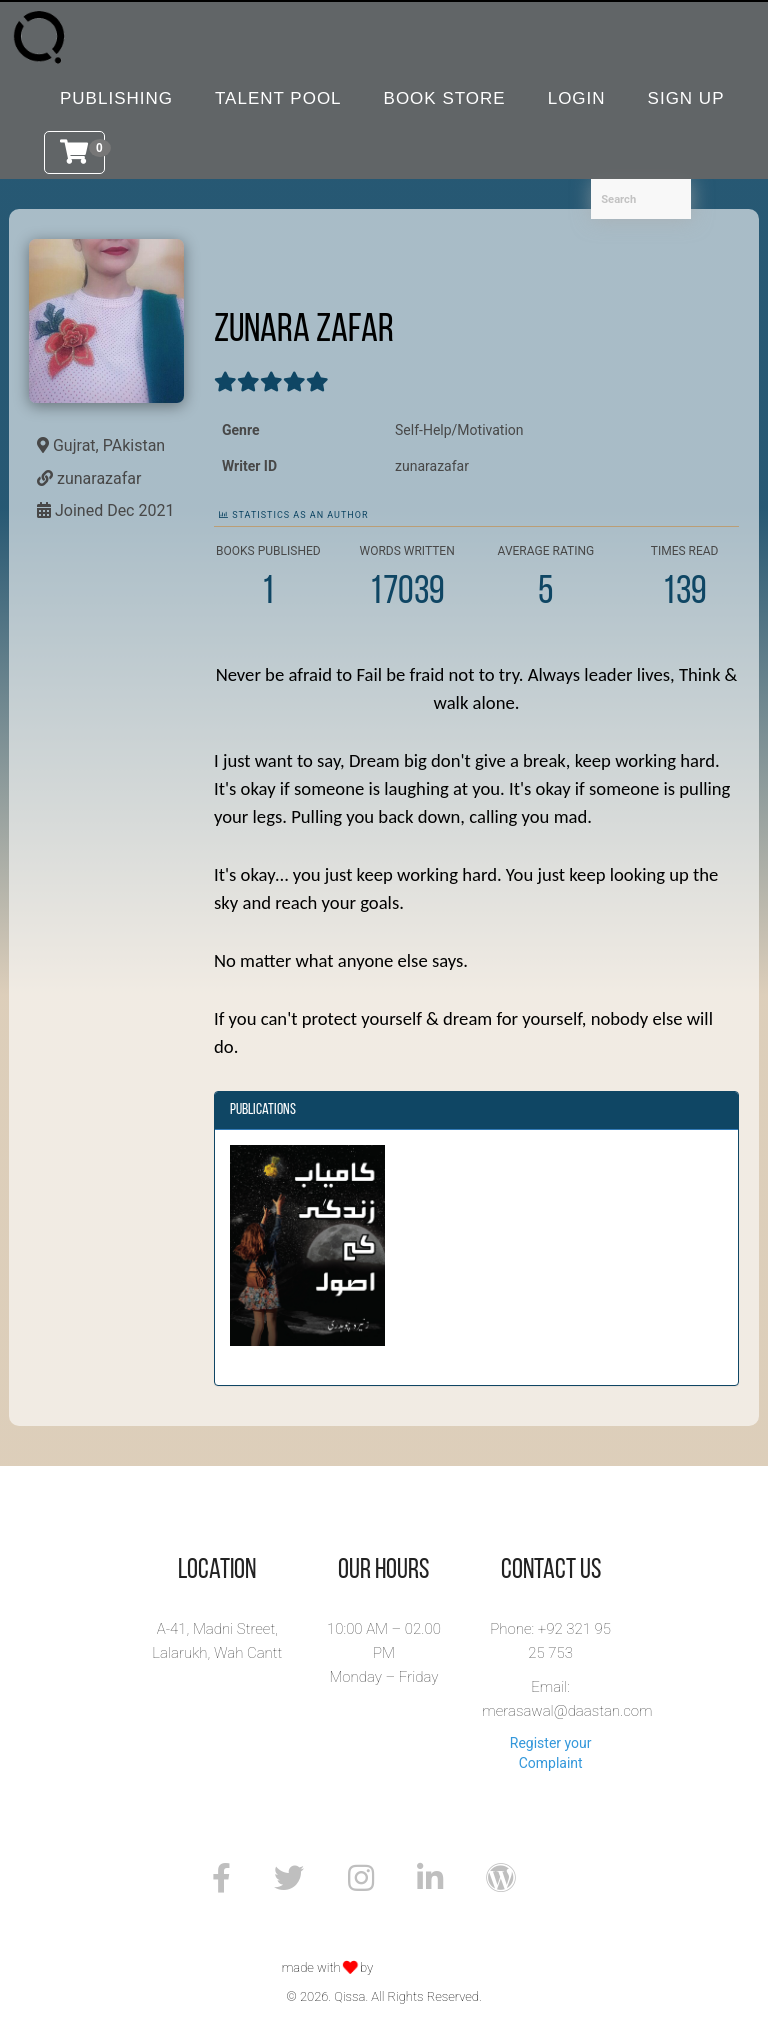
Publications (263, 1110)
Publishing (116, 98)
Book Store (445, 98)
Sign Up (686, 98)
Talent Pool (278, 98)
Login (577, 98)
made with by (329, 1967)
